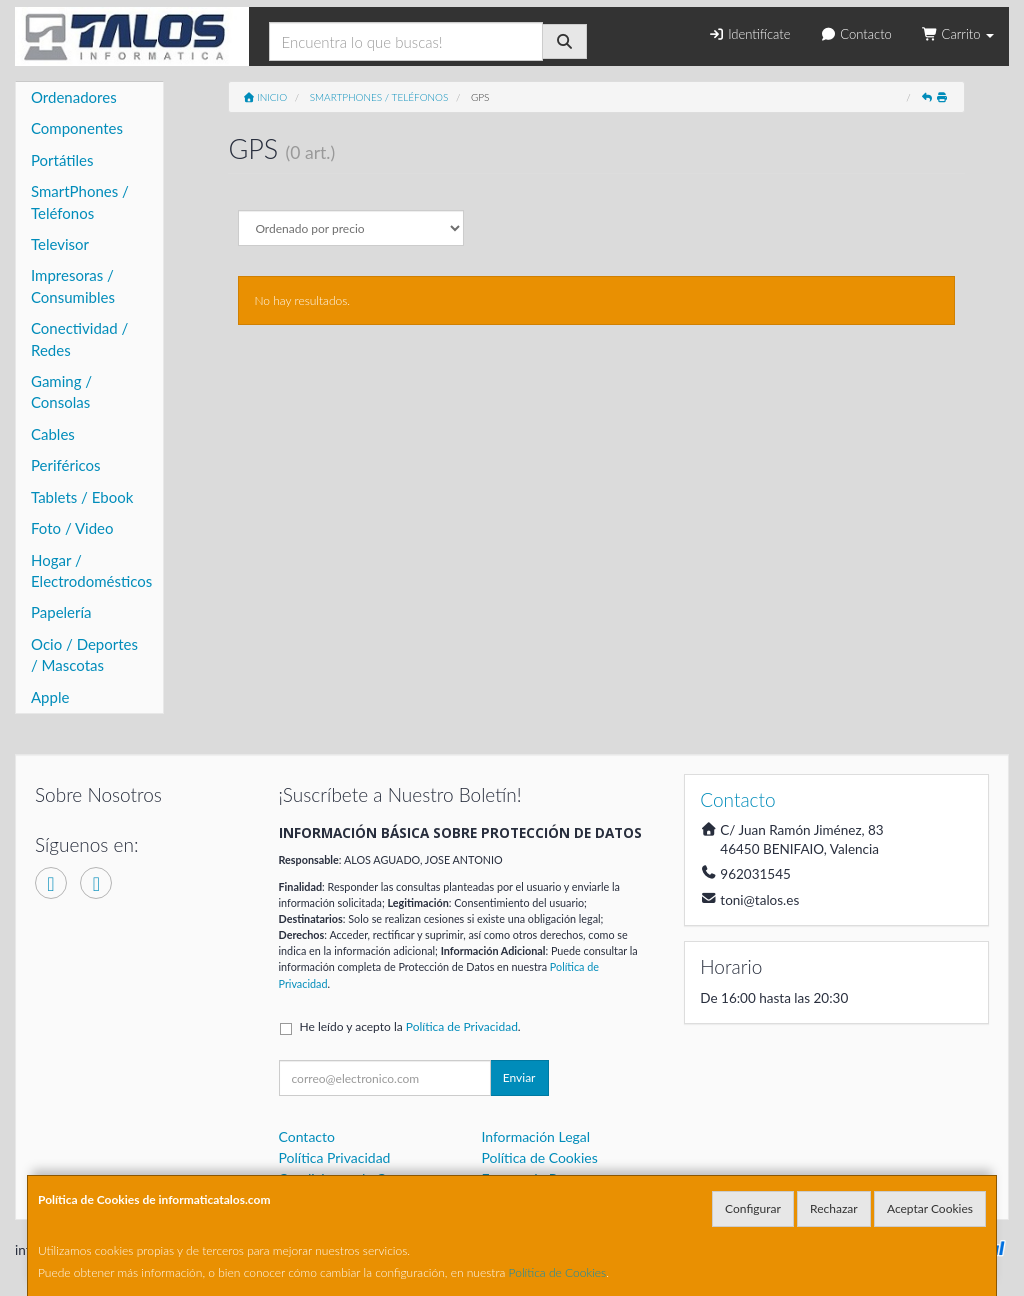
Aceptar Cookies (930, 1208)
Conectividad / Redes (79, 338)
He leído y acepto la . (410, 1026)
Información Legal (535, 1136)
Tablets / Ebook (82, 497)
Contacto (856, 34)
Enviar (519, 1077)
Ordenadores (74, 97)
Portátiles (62, 160)
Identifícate (749, 34)
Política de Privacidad (462, 1026)
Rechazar (834, 1208)
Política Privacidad (335, 1157)
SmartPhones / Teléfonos (80, 201)
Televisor (60, 244)
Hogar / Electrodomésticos (91, 570)
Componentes (77, 128)
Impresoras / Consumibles (73, 285)
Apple (50, 697)
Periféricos (66, 465)
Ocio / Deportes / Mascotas (84, 654)
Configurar (753, 1208)
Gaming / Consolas (61, 391)
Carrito (958, 34)
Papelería (61, 612)
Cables (53, 434)
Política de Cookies (558, 1272)
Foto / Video (72, 528)
